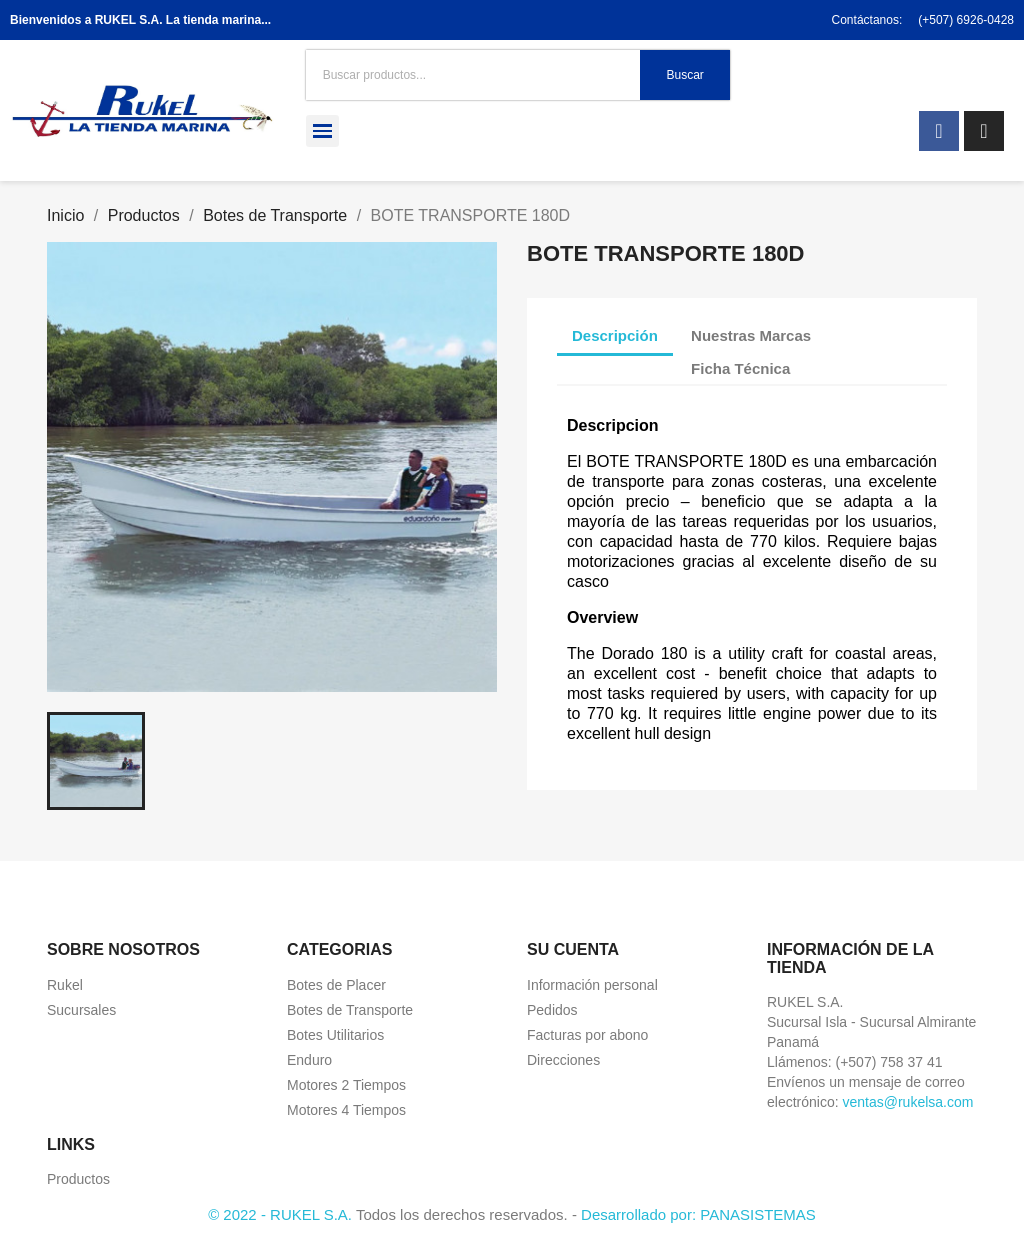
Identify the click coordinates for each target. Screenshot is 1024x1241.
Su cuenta (573, 949)
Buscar (684, 75)
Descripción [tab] (615, 335)
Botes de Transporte (350, 1010)
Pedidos (552, 1010)
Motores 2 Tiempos (346, 1085)
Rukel (65, 985)
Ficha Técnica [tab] (740, 368)
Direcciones (563, 1060)
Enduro (309, 1060)
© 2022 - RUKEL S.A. (280, 1214)
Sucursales (81, 1010)
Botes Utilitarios (335, 1035)
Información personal (592, 985)
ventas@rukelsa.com (907, 1102)
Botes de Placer (336, 985)
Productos (78, 1179)
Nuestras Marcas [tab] (751, 335)
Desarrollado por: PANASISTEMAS (698, 1214)
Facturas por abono (587, 1035)
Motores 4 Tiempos (346, 1110)
